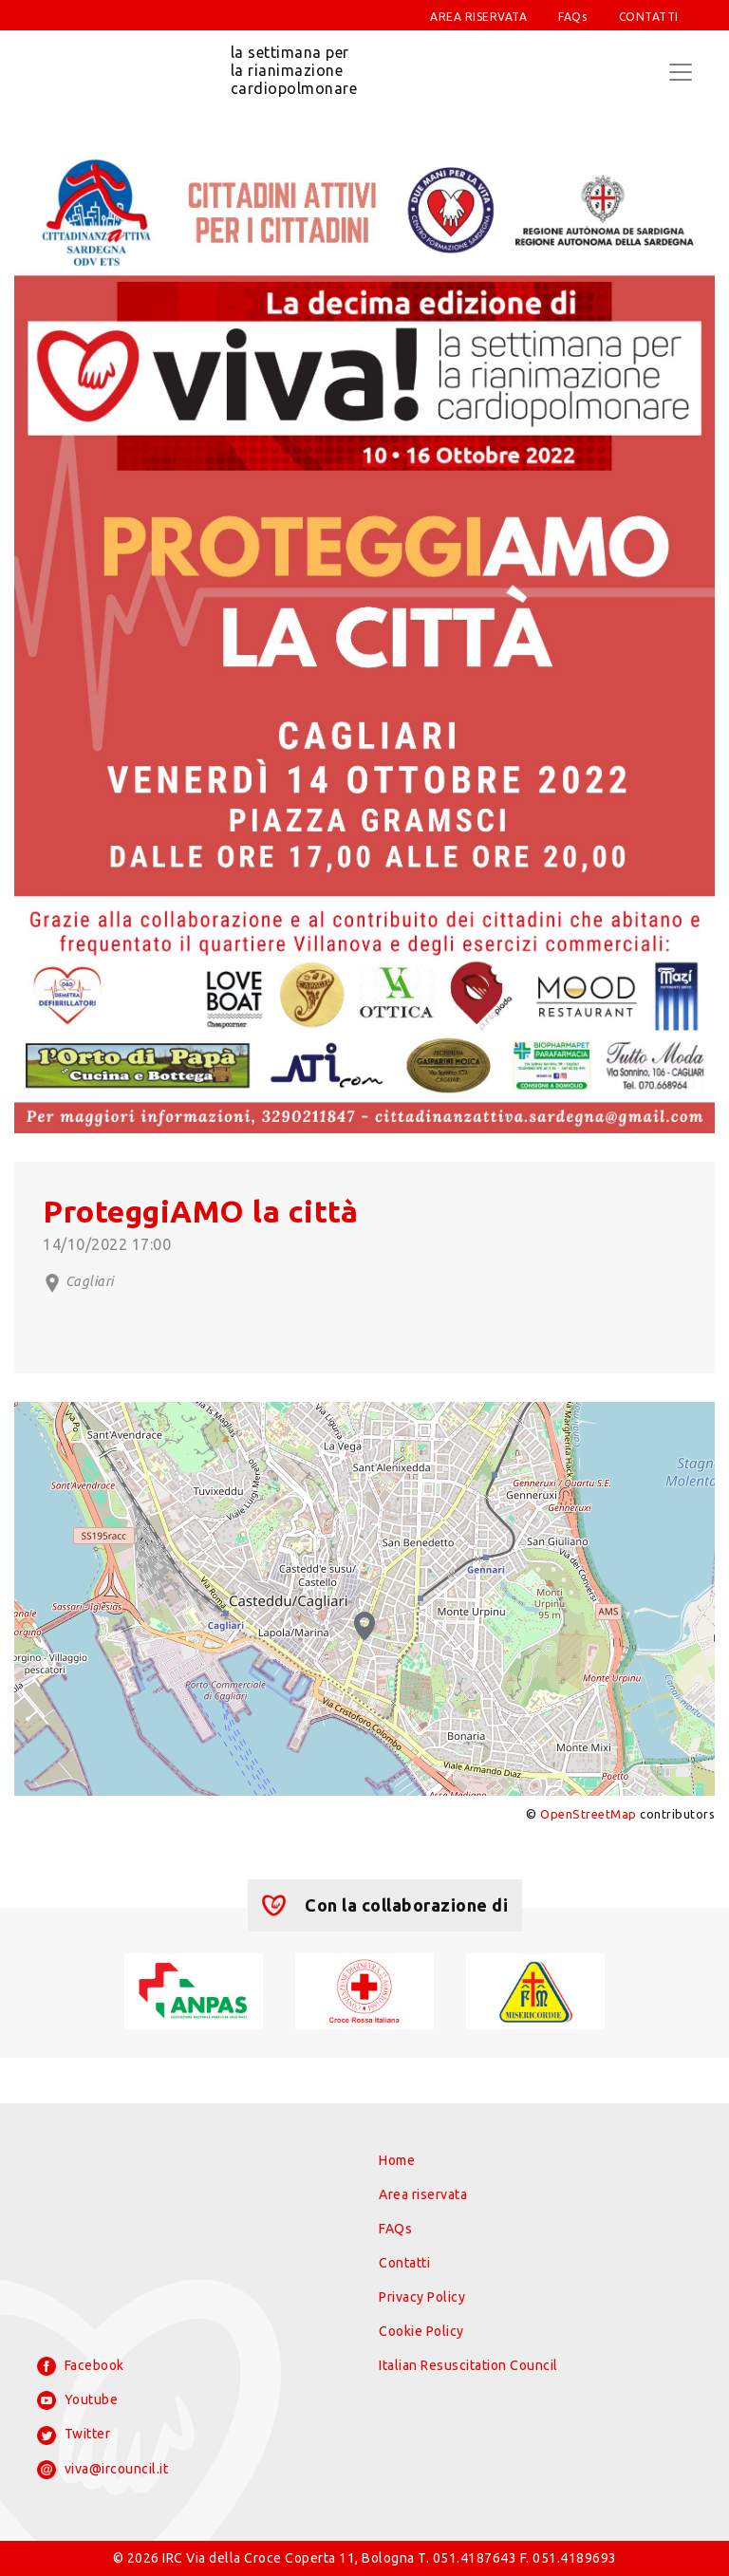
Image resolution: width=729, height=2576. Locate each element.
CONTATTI (649, 16)
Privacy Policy (422, 2297)
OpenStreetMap (588, 1813)
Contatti (404, 2262)
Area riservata (423, 2194)
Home (397, 2160)
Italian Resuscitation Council (468, 2365)
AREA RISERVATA (478, 16)
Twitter (73, 2435)
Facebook (80, 2366)
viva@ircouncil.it (102, 2469)
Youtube (77, 2400)
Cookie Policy (421, 2331)
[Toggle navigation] (680, 72)
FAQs (572, 16)
